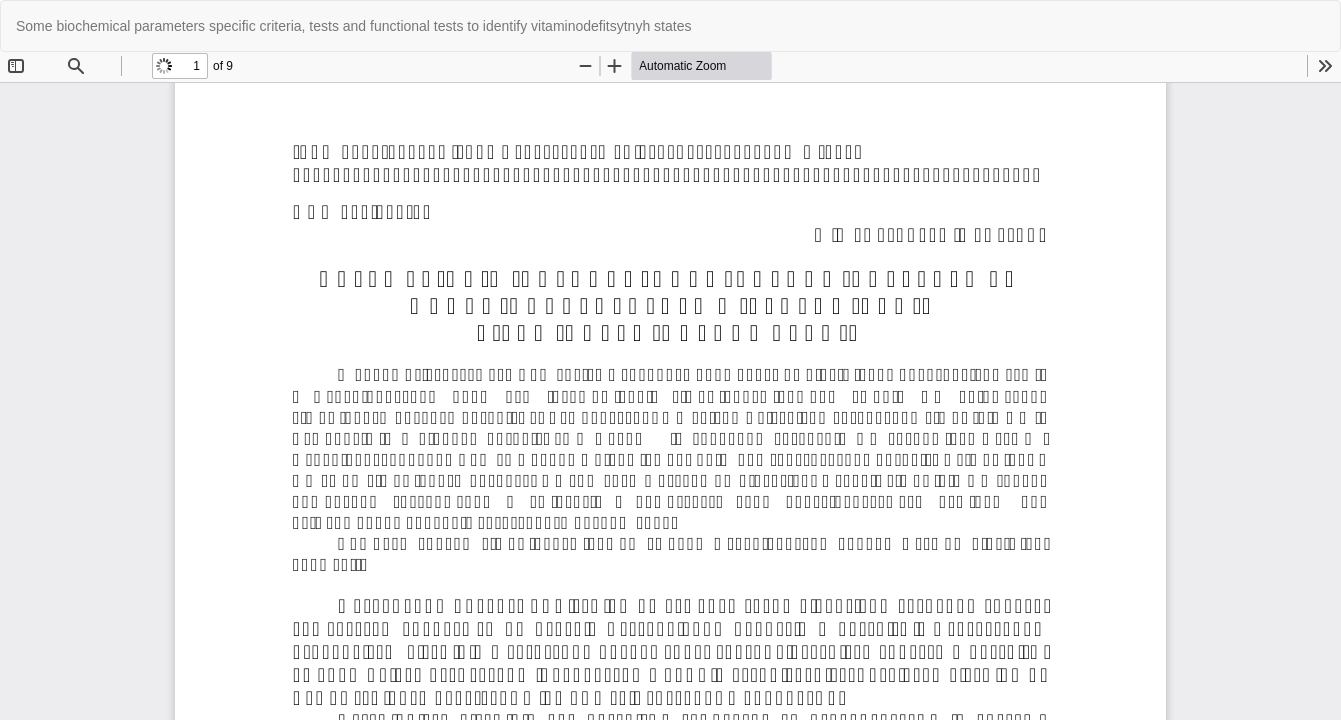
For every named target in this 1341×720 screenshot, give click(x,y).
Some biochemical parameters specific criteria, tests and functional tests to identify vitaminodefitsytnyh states (353, 26)
